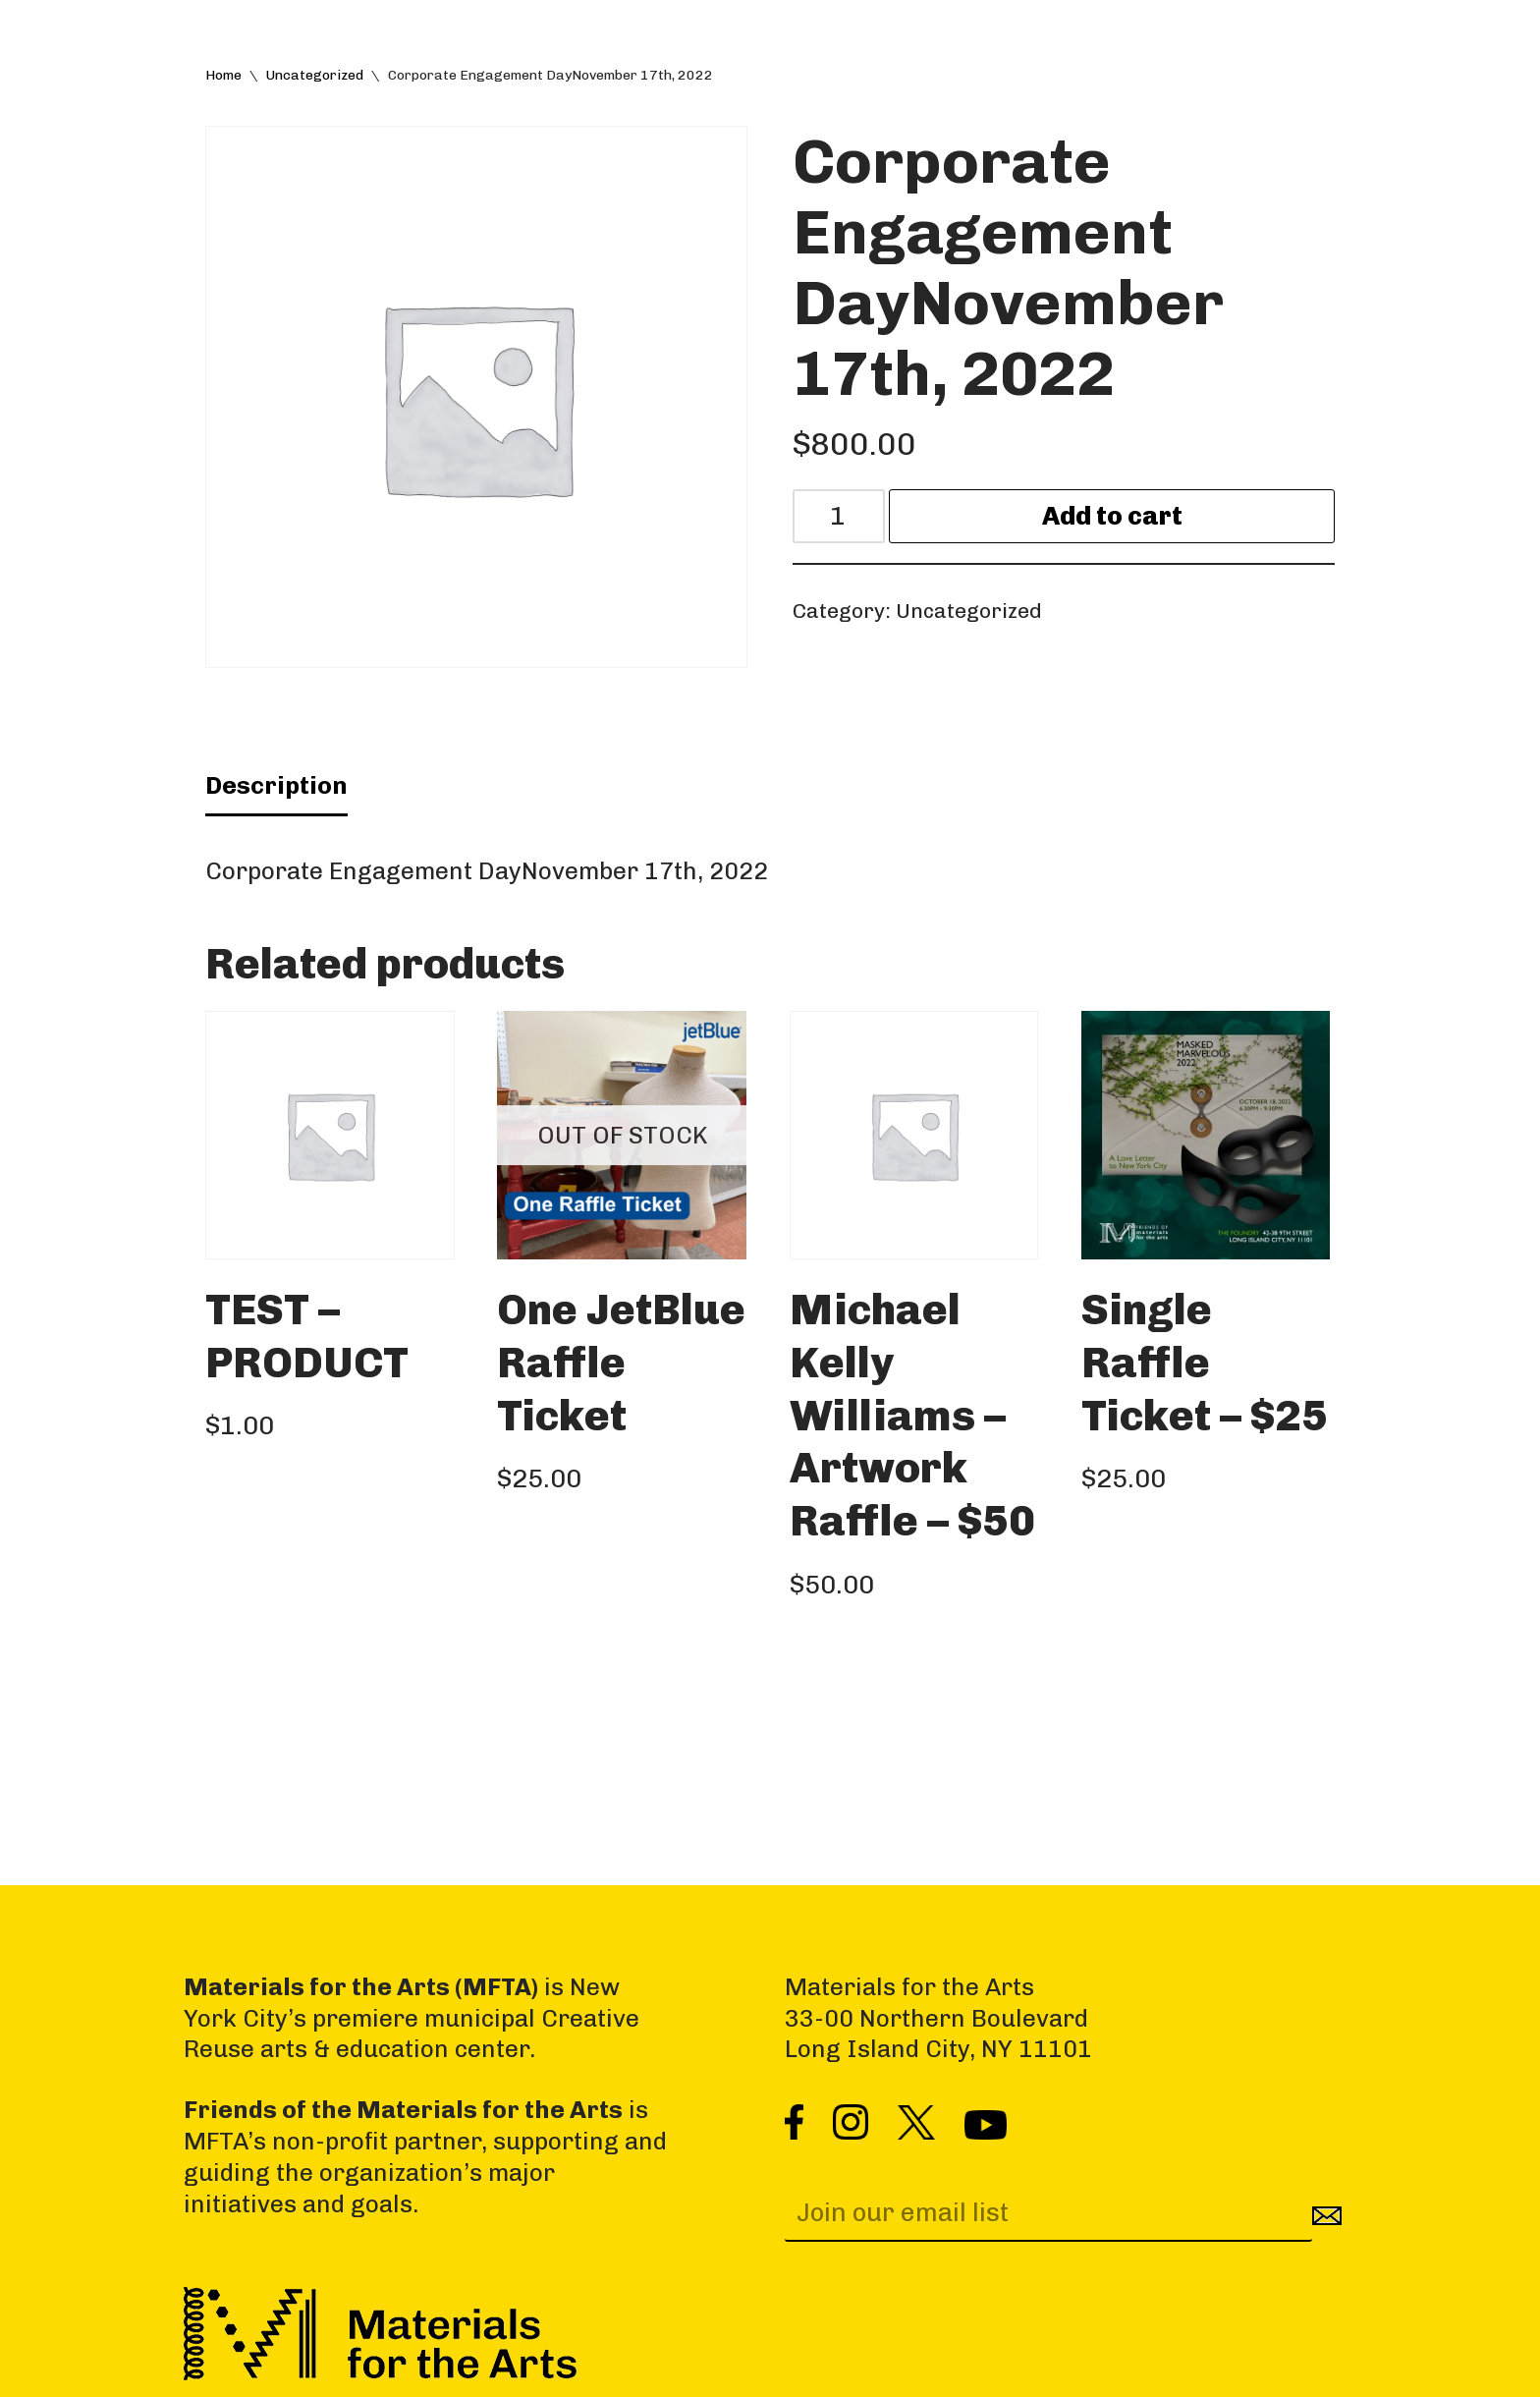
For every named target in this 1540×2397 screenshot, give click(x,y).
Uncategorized (314, 75)
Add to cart (1112, 516)
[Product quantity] (839, 516)
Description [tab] (276, 785)
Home (223, 75)
